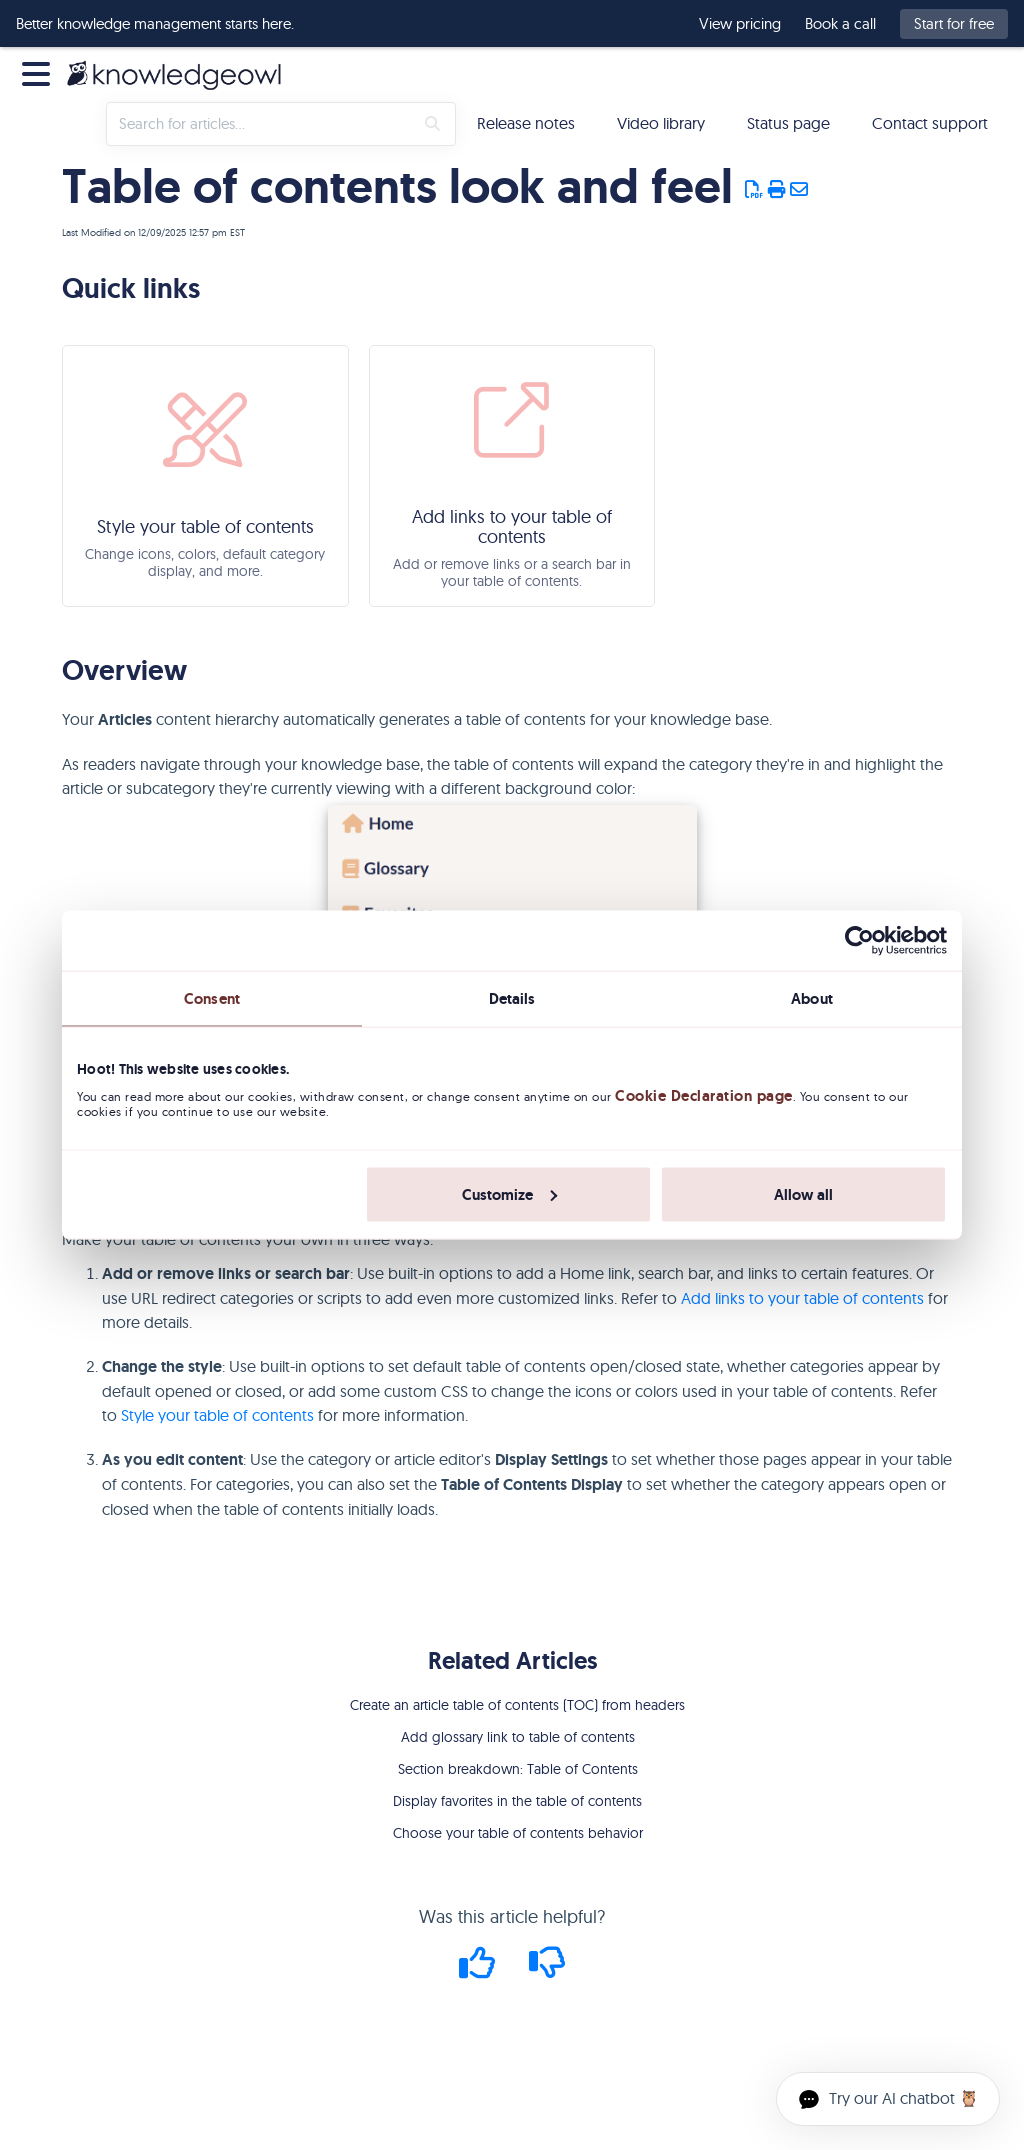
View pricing (740, 24)
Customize (509, 1194)
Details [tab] (512, 999)
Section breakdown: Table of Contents (518, 1769)
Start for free (954, 23)
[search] (260, 124)
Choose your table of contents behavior (518, 1833)
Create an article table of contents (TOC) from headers (517, 1705)
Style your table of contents (217, 1415)
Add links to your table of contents (802, 1298)
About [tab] (812, 999)
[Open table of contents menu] (40, 71)
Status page (788, 123)
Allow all (803, 1194)
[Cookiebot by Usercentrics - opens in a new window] (859, 941)
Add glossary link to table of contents (518, 1737)
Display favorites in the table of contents (517, 1801)
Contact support (930, 123)
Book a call (840, 24)
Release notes (526, 123)
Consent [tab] (212, 999)
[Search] (432, 124)
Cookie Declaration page (704, 1096)
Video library (661, 123)
